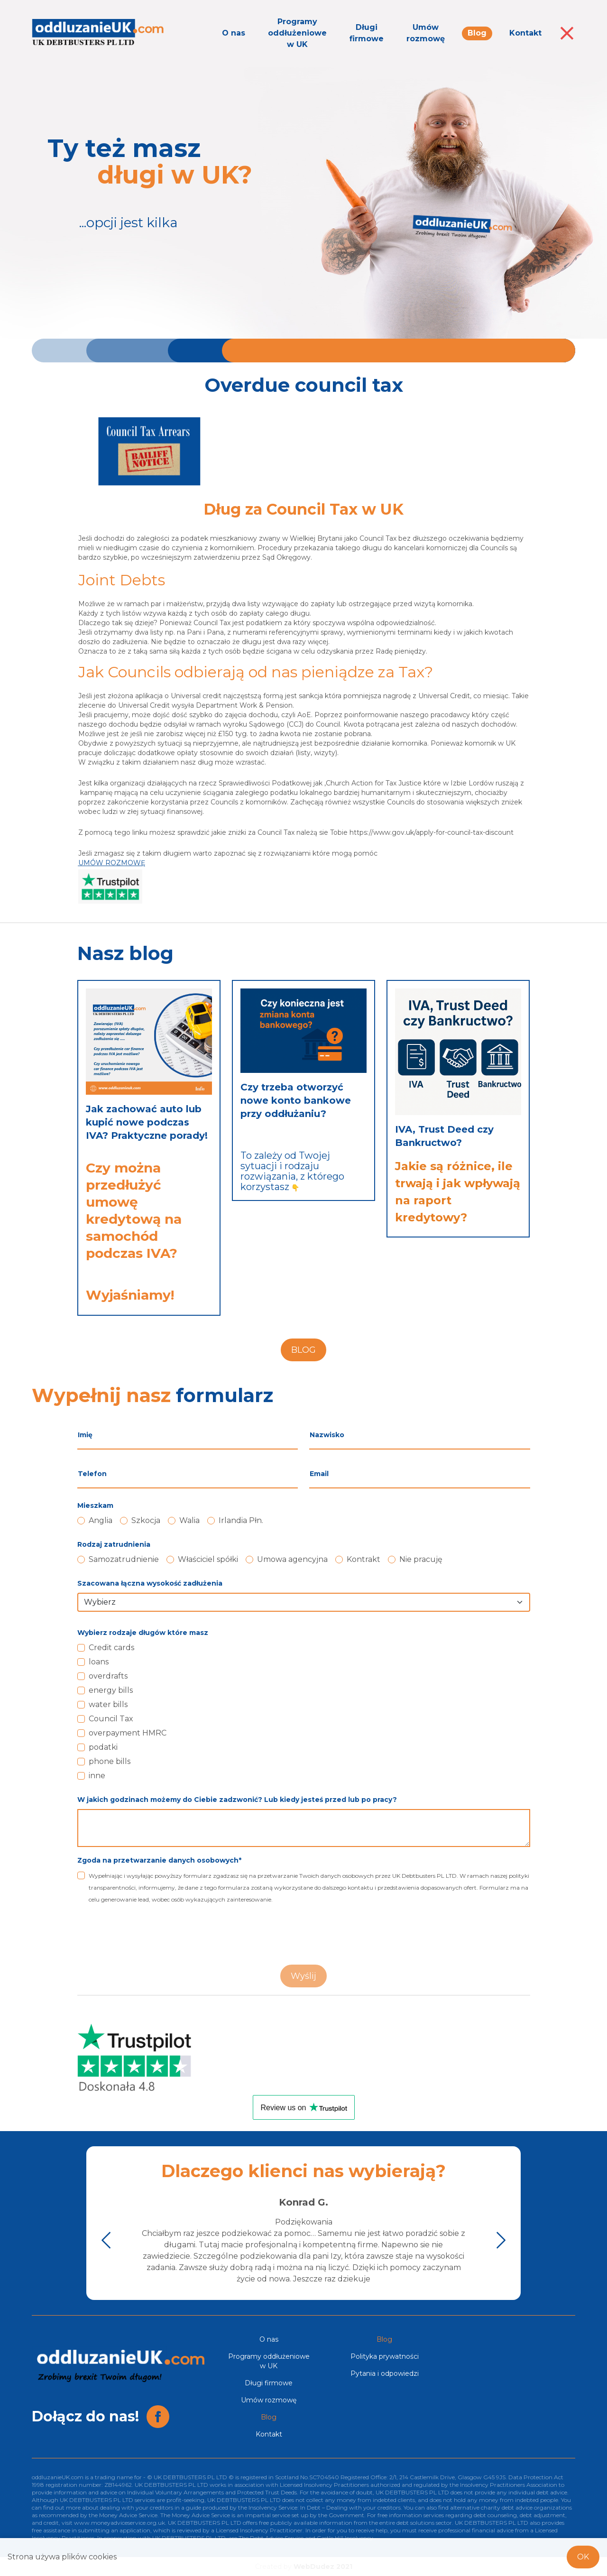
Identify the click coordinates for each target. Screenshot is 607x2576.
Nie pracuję (420, 1559)
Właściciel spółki (208, 1559)
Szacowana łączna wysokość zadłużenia (149, 1583)
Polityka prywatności (384, 2356)
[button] (106, 2240)
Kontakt (525, 32)
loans (99, 1661)
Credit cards (111, 1647)
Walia (189, 1520)
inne (97, 1775)
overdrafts (108, 1675)
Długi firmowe (366, 33)
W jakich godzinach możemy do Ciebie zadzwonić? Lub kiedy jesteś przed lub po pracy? (237, 1799)
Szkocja (145, 1520)
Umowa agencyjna (292, 1559)
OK (583, 2556)
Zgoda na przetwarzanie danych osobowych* (159, 1860)
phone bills (109, 1761)
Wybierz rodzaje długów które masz (142, 1632)
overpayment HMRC (127, 1732)
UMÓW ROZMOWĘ (111, 863)
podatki (103, 1747)
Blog (477, 32)
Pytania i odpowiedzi (384, 2373)
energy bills (111, 1690)
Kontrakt (363, 1559)
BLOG (303, 1350)
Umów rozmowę (425, 33)
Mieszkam (95, 1505)
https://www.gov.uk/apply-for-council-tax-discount (431, 832)
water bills (108, 1704)
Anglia (100, 1520)
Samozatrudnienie (124, 1559)
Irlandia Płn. (241, 1520)
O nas (233, 32)
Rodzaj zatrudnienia (113, 1544)
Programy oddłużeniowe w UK (297, 33)
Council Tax (111, 1718)
